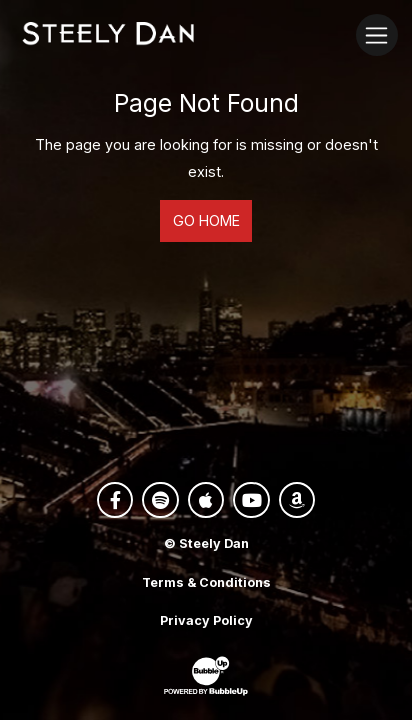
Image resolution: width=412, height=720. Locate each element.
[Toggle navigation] (376, 34)
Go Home (206, 220)
